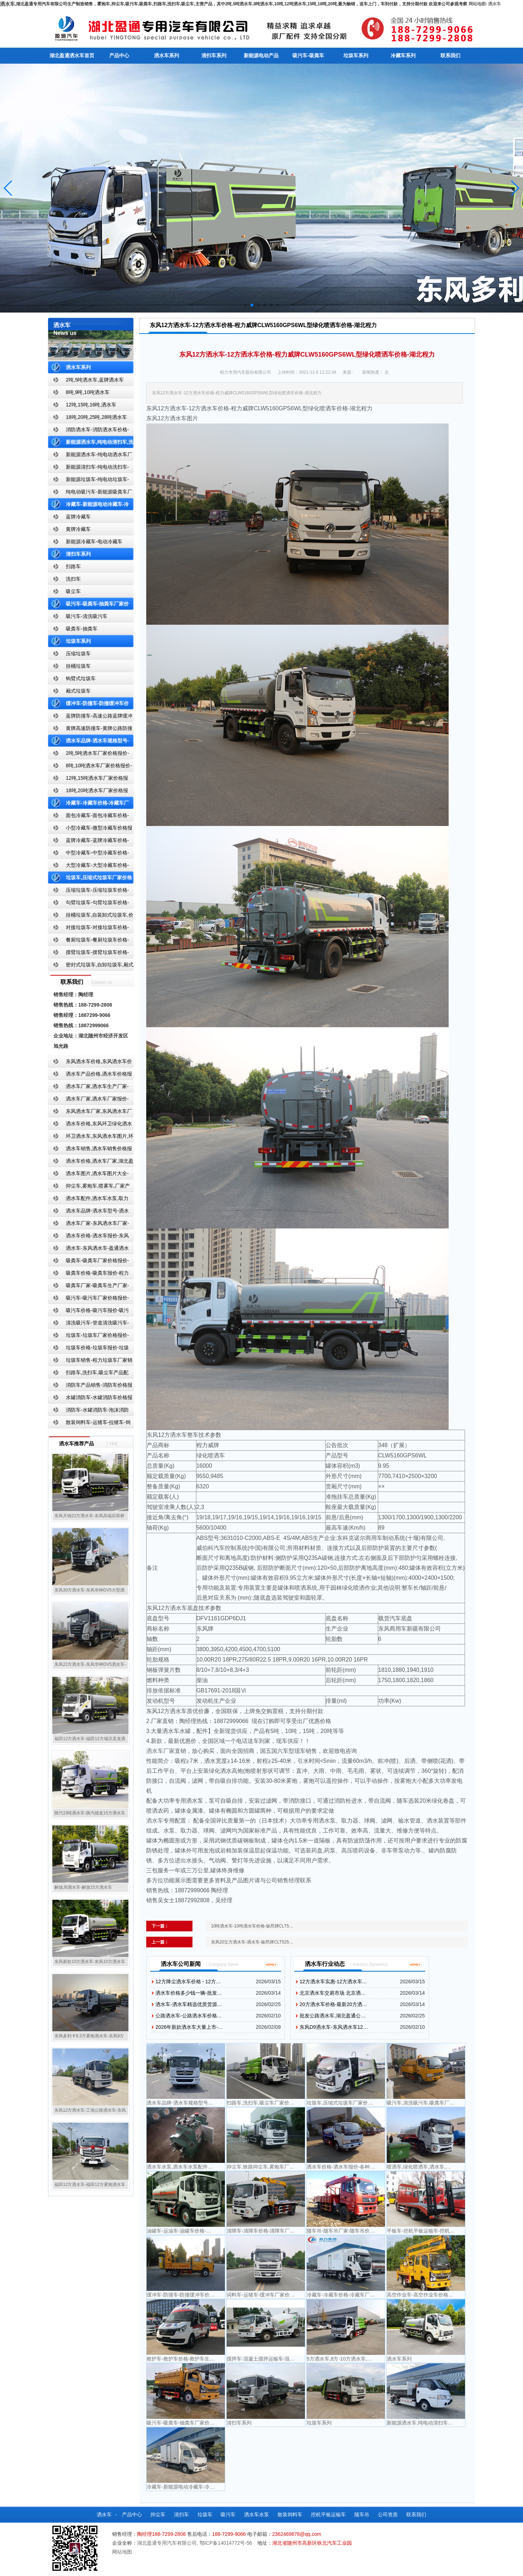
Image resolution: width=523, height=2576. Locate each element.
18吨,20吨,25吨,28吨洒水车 (96, 417)
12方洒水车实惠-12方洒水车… (333, 1981)
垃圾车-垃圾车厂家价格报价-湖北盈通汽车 (88, 1336)
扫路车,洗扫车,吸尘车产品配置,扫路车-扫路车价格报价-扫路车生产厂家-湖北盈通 (90, 1374)
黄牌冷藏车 (78, 529)
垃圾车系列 (355, 55)
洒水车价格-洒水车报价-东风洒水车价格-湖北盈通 (88, 1237)
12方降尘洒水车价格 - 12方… (188, 1981)
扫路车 (73, 566)
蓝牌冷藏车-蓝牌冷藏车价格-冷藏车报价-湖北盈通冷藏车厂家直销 (89, 841)
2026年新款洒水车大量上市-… (189, 2027)
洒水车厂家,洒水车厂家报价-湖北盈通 (88, 1100)
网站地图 (477, 3)
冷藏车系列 (403, 55)
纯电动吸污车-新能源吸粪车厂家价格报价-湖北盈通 (90, 493)
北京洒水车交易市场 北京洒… (333, 1993)
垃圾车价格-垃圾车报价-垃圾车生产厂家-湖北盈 (88, 1349)
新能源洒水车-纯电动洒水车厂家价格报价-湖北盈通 (90, 456)
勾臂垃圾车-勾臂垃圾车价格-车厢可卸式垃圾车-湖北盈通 (88, 904)
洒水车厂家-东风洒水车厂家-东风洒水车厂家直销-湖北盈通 (88, 1224)
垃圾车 (204, 2514)
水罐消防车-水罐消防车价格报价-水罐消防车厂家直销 (90, 1398)
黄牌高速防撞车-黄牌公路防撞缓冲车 (90, 729)
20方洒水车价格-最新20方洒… (333, 2004)
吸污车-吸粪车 (308, 55)
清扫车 (181, 2514)
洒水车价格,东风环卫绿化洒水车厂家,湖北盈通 (90, 1125)
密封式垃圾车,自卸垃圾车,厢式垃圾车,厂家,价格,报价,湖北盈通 (90, 966)
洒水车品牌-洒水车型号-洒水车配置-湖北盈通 (88, 1212)
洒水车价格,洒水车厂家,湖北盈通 (90, 1162)
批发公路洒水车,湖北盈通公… (333, 2015)
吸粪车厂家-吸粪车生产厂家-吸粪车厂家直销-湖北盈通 (88, 1286)
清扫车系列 (213, 55)
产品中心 (119, 55)
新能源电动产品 (261, 55)
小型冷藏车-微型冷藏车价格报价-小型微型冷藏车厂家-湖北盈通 (90, 829)
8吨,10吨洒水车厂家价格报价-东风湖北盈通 (90, 767)
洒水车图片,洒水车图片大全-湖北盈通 (88, 1174)
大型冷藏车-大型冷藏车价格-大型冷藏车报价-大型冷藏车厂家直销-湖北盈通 (89, 866)
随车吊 (361, 2514)
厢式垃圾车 (78, 691)
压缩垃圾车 (78, 653)
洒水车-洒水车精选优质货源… (188, 2004)
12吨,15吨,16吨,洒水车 (91, 404)
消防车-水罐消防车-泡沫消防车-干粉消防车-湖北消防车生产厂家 (88, 1411)
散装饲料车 (290, 2514)
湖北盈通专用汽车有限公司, (168, 2543)
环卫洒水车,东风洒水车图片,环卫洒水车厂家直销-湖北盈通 (90, 1137)
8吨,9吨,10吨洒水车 (88, 392)
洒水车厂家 (160, 1751)
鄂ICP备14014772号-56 (226, 2543)
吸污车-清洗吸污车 (86, 616)
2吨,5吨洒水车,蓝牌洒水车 (95, 380)
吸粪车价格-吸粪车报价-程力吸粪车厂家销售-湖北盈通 (88, 1274)
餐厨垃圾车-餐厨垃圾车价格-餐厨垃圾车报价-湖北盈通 (88, 941)
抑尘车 (157, 2514)
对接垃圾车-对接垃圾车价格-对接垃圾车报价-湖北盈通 (88, 928)
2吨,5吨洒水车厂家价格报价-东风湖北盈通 (88, 754)
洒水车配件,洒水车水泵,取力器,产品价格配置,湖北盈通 (88, 1199)
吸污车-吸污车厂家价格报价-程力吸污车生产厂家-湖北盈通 (88, 1299)
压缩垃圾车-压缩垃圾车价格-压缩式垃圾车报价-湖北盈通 (88, 891)
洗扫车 (73, 579)
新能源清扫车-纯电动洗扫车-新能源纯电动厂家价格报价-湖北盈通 (89, 468)
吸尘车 (73, 591)
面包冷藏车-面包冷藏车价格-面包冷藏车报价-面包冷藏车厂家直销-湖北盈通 (89, 816)
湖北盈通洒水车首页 (71, 55)
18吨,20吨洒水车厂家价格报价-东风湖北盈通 (88, 792)
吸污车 (228, 2514)
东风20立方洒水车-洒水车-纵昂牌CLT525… (252, 1942)
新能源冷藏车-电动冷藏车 (94, 541)
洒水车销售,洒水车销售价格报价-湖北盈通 (90, 1150)
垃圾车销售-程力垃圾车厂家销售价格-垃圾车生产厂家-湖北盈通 (90, 1361)
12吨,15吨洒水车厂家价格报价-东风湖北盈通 (88, 779)
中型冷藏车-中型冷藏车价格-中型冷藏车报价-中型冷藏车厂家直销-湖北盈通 (89, 854)
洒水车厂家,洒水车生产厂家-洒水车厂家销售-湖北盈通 (88, 1087)
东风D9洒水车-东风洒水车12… (334, 2027)
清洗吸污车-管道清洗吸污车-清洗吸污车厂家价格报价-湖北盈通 (88, 1324)
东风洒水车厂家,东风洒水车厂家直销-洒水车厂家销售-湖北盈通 (90, 1112)
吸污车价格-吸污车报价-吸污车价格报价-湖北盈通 (88, 1311)
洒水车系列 (166, 55)
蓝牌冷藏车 (78, 516)
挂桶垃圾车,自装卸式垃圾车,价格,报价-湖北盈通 (90, 916)
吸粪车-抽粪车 (81, 628)
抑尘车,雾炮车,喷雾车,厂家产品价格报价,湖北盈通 (89, 1187)
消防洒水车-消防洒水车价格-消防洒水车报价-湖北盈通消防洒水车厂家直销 (89, 431)
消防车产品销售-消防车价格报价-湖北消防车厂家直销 (90, 1386)
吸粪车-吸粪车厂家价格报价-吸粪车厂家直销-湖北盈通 (88, 1262)
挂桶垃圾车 (78, 666)
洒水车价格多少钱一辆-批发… (188, 1993)
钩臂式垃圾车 (81, 678)
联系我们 (450, 55)
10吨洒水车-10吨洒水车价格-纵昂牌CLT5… (252, 1926)
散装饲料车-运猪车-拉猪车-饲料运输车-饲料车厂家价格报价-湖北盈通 (89, 1423)
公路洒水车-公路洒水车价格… (188, 2015)
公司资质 (388, 2514)
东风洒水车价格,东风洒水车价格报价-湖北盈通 (90, 1062)
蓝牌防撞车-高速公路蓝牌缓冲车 (90, 717)
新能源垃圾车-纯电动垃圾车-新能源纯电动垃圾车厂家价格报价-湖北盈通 (89, 480)
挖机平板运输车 (328, 2514)
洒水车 (494, 3)
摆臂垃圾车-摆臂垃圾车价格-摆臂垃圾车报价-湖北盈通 (88, 953)
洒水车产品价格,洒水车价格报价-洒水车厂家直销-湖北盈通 (90, 1075)
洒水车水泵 (256, 2514)
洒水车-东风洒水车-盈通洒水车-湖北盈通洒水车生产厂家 (88, 1249)
